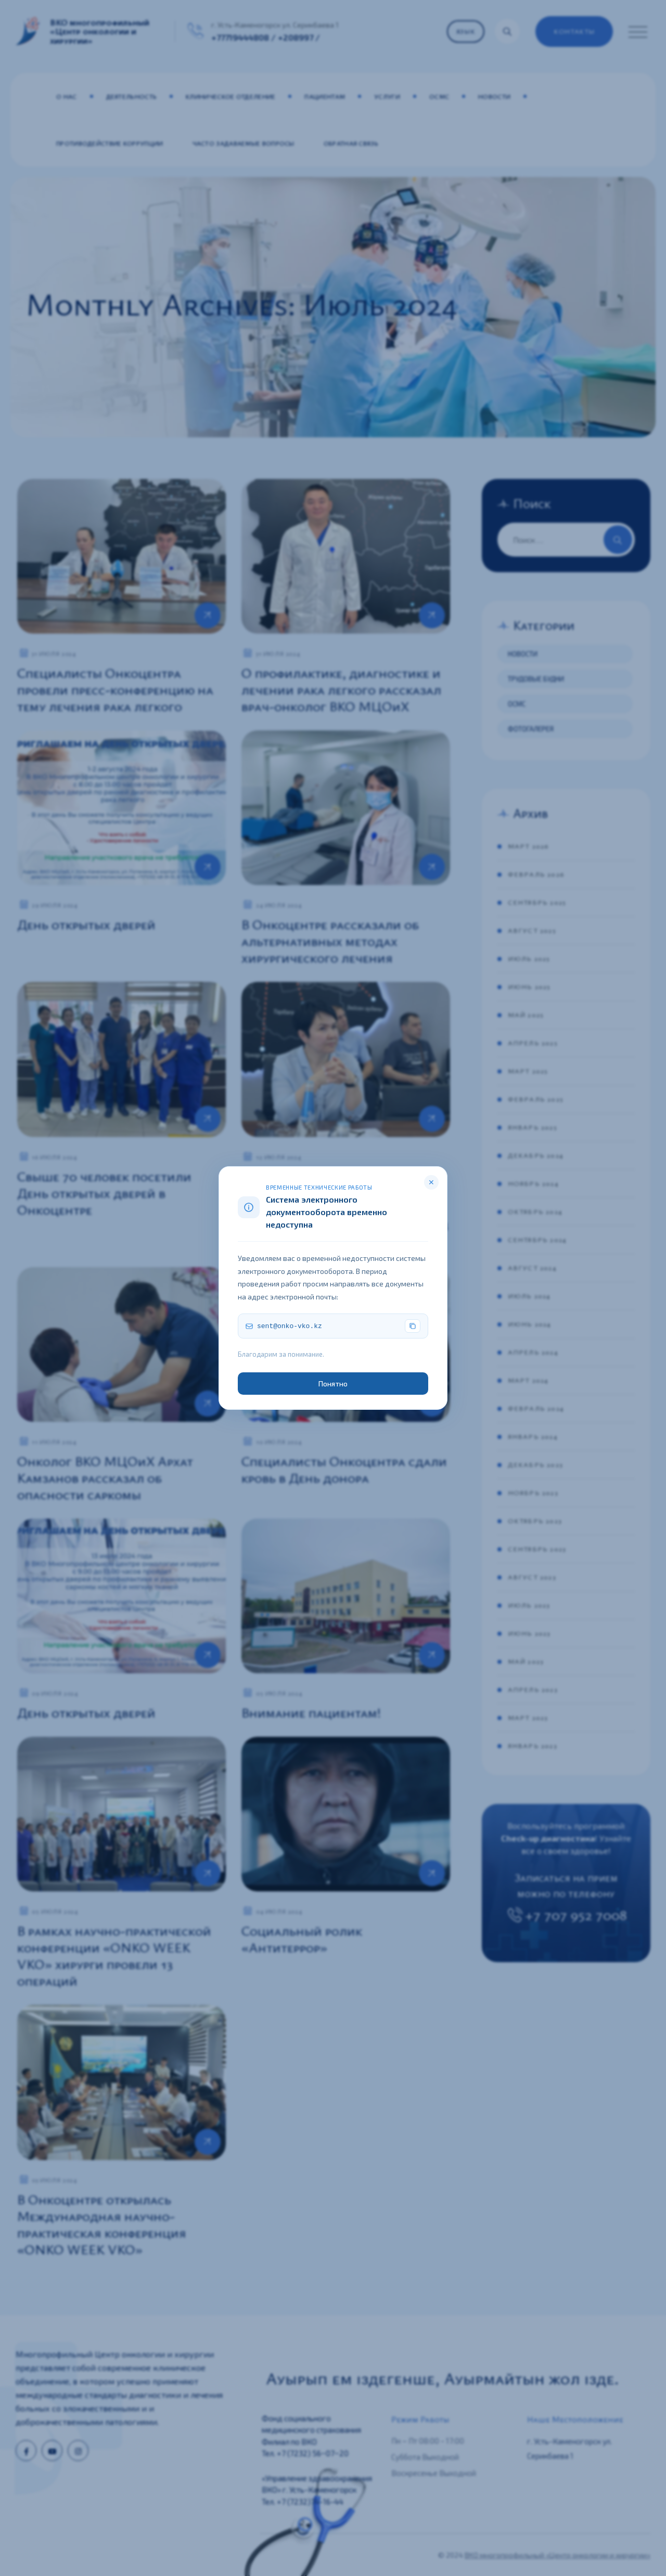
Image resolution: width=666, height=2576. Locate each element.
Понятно (333, 1383)
